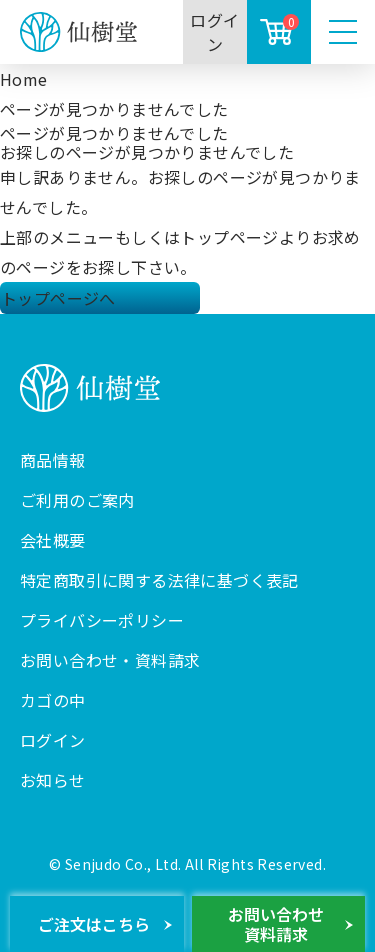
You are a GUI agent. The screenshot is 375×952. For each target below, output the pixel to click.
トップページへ (58, 298)
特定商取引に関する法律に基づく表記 (159, 580)
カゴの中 (53, 700)
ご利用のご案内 (77, 500)
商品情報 (53, 460)
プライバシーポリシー (102, 620)
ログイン (215, 32)
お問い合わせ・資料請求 (110, 660)
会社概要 (53, 540)
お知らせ (53, 780)
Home (24, 79)
